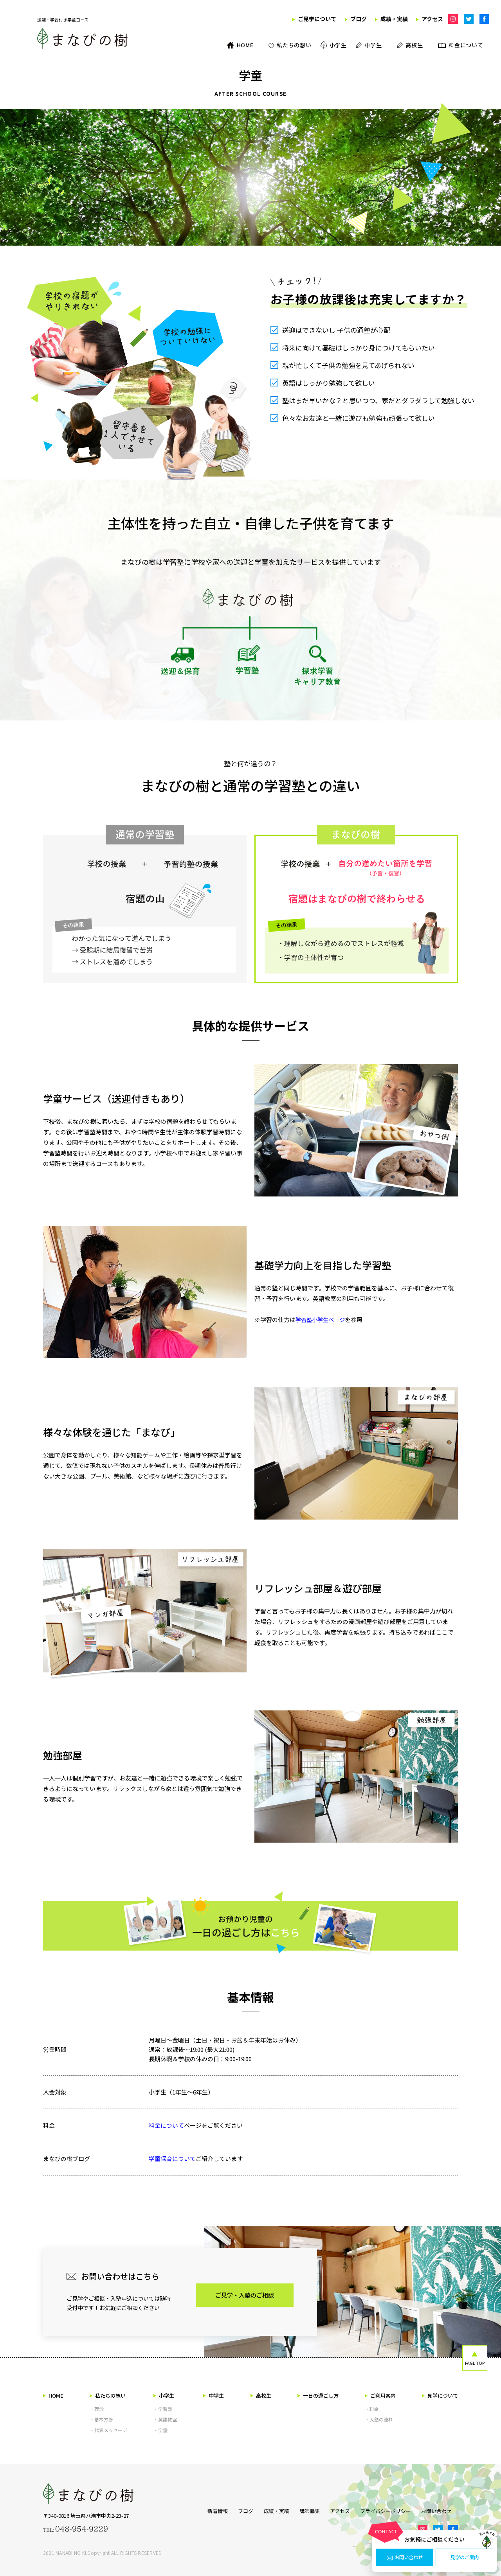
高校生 (260, 2395)
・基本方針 (101, 2419)
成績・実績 (270, 2510)
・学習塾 (162, 2408)
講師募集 (306, 2510)
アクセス (340, 2510)
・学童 (160, 2430)
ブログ (236, 2510)
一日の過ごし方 (318, 2395)
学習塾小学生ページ (322, 1319)
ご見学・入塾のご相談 (244, 2295)
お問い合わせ (404, 2558)
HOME (53, 2395)
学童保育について (172, 2158)
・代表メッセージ (108, 2430)
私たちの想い (108, 2395)
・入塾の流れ (379, 2419)
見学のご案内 (464, 2558)
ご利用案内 (380, 2395)
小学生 (163, 2395)
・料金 (372, 2408)
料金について (166, 2125)
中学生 (213, 2395)
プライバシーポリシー (388, 2510)
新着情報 (205, 2510)
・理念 (97, 2408)
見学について (440, 2395)
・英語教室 (165, 2419)
